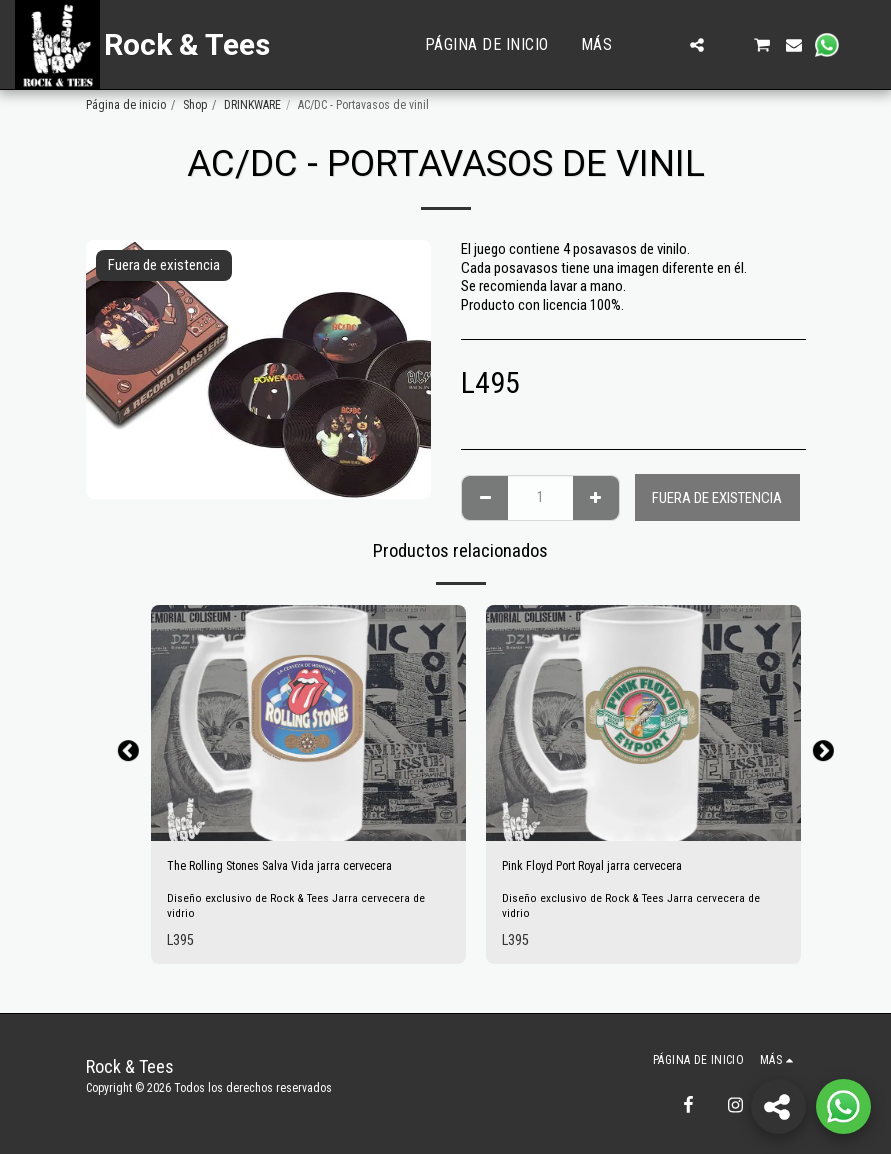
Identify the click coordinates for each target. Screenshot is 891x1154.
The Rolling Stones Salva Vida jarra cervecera (295, 868)
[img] (308, 723)
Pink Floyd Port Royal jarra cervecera (606, 868)
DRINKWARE (252, 105)
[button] (665, 45)
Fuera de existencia (717, 498)
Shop (195, 105)
